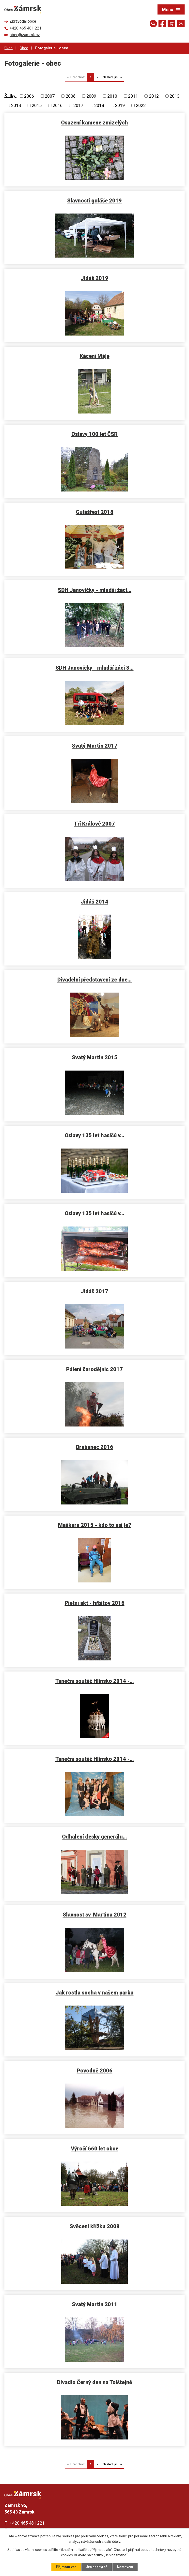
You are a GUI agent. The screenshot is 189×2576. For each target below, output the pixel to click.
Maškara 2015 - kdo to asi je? (94, 1525)
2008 (71, 96)
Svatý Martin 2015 (94, 1057)
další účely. (112, 2542)
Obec (24, 48)
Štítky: (10, 95)
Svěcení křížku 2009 (95, 2226)
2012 (154, 96)
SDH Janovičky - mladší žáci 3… (95, 668)
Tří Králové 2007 (94, 824)
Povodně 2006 (94, 2071)
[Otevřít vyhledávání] (153, 23)
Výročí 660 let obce (94, 2149)
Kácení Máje (95, 356)
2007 (50, 96)
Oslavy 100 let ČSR (94, 434)
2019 (120, 105)
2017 (78, 105)
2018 (99, 105)
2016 (58, 105)
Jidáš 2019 (94, 278)
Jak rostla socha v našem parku (95, 1993)
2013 (174, 96)
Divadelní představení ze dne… (94, 980)
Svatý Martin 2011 (94, 2304)
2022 (141, 105)
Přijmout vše (66, 2567)
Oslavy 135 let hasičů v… (94, 1135)
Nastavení (125, 2567)
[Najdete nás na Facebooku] (162, 24)
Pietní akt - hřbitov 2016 (95, 1603)
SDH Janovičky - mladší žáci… (94, 590)
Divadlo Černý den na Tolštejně (94, 2382)
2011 (133, 96)
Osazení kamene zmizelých (94, 123)
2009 (91, 96)
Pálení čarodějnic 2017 (94, 1369)
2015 (37, 105)
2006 (29, 96)
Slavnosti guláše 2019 (94, 201)
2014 (16, 105)
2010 (112, 96)
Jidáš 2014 (94, 902)
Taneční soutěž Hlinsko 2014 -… (94, 1681)
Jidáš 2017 (94, 1291)
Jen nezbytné (96, 2567)
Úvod (8, 48)
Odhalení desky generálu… (94, 1837)
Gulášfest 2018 (94, 512)
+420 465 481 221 (27, 2523)
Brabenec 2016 (94, 1447)
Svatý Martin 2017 (94, 746)
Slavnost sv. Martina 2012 (94, 1915)
